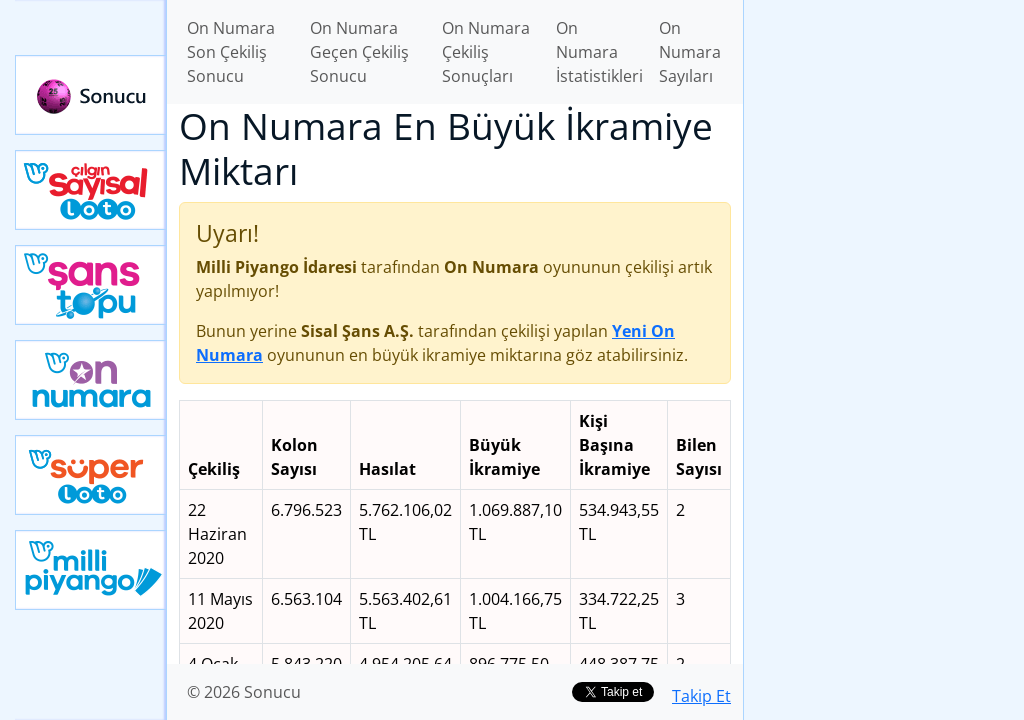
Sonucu (91, 95)
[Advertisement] (884, 316)
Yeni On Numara (91, 380)
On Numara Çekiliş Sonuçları (486, 52)
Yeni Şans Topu (91, 285)
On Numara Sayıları (690, 52)
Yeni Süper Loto (91, 475)
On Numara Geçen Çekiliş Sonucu (359, 52)
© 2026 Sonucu (244, 692)
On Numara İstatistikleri (599, 52)
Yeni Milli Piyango (91, 570)
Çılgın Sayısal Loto (91, 190)
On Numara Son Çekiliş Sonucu (231, 52)
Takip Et (701, 696)
